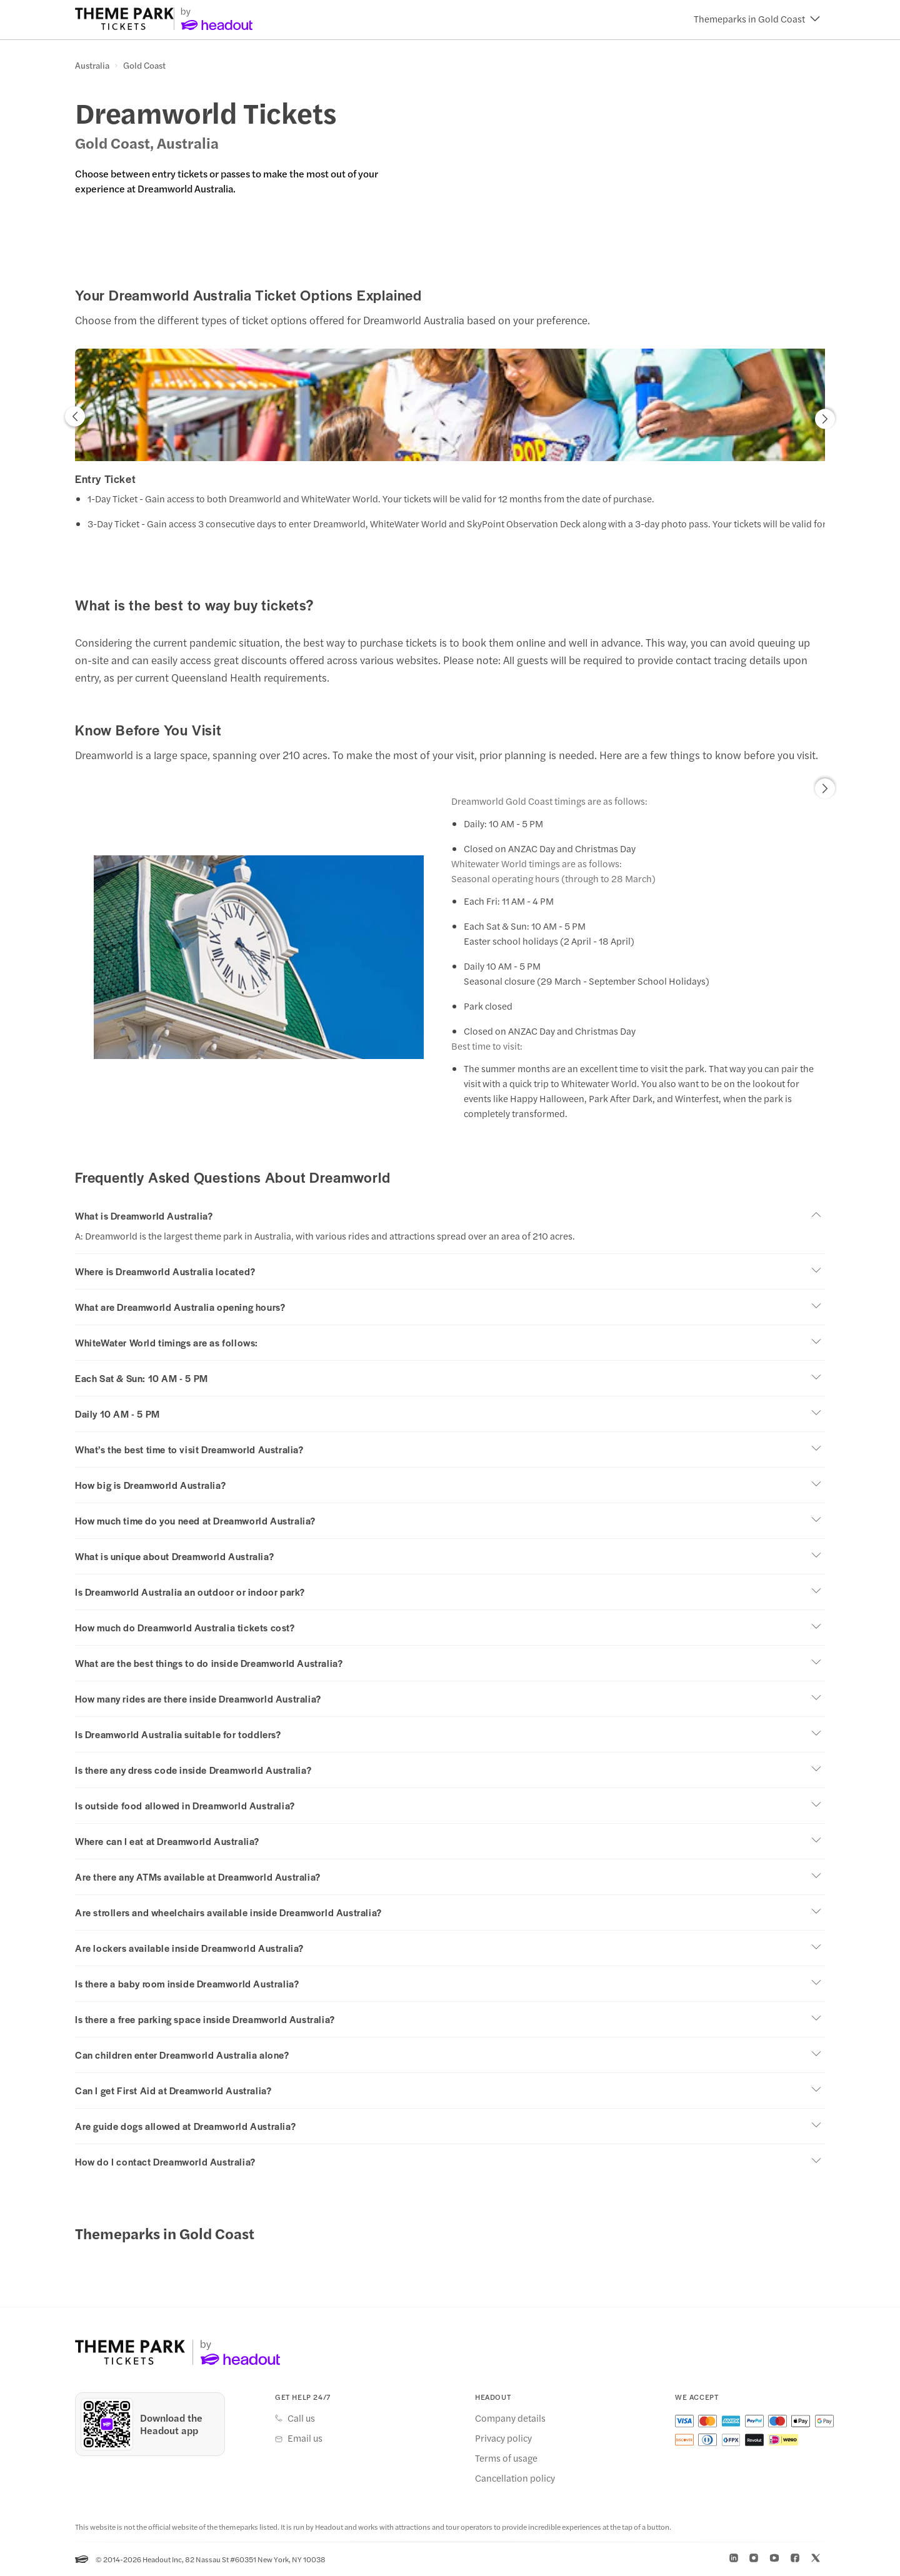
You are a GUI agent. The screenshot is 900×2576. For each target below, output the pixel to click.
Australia (92, 65)
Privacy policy (503, 2438)
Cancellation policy (515, 2478)
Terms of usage (506, 2458)
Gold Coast (144, 65)
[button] (757, 18)
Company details (510, 2418)
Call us (301, 2418)
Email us (305, 2438)
